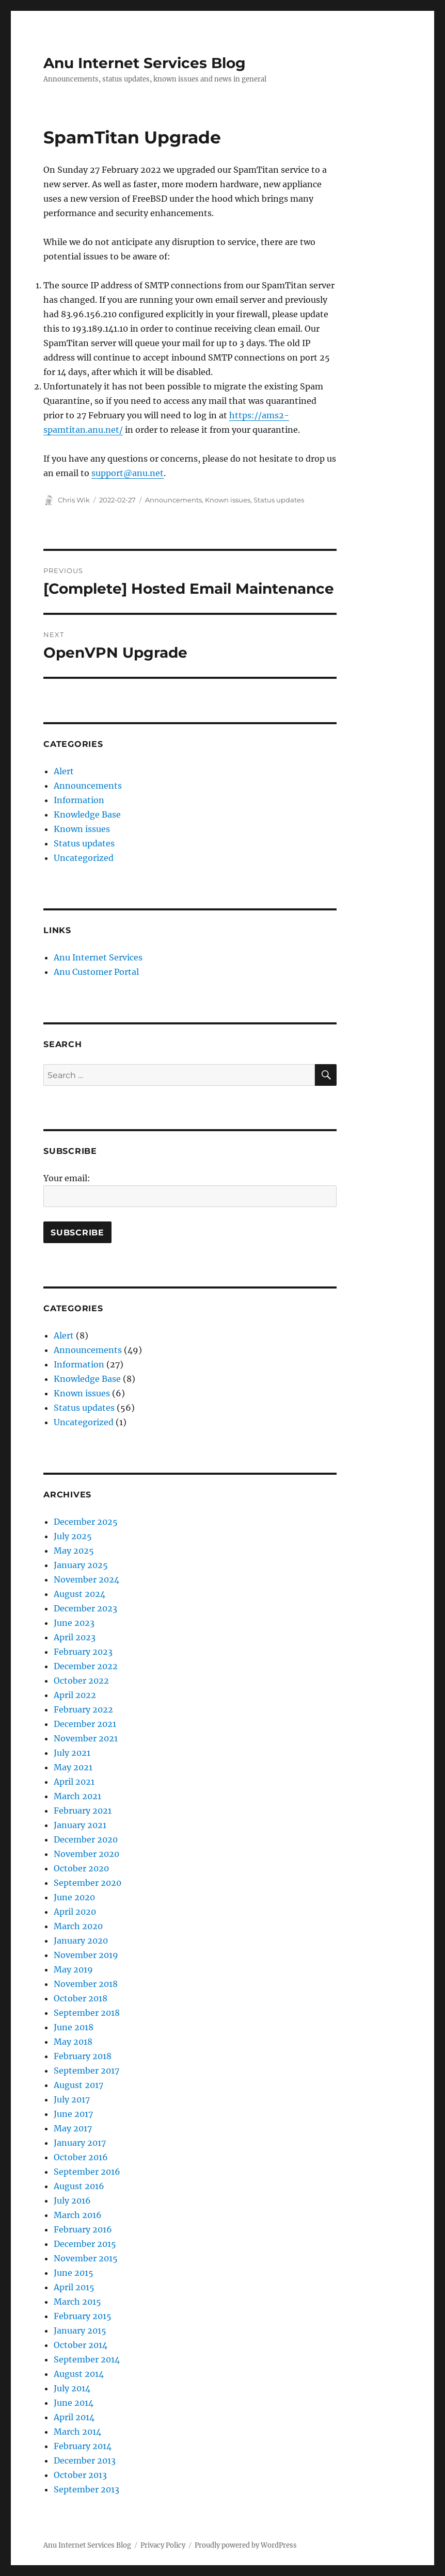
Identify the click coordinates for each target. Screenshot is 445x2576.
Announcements (173, 500)
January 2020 (81, 1940)
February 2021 (83, 1810)
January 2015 (80, 2330)
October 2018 (80, 1998)
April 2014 (74, 2417)
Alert (64, 771)
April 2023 (75, 1637)
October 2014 (80, 2345)
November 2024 (86, 1579)
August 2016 (79, 2186)
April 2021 (74, 1781)
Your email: (66, 1178)
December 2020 (86, 1839)
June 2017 (73, 2114)
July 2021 (72, 1753)
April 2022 (75, 1695)
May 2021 (73, 1767)
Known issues (227, 500)
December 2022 (86, 1666)
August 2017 (78, 2085)
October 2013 (80, 2475)
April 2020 (75, 1911)
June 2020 (74, 1897)
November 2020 (86, 1854)
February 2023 (83, 1651)
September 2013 (86, 2489)
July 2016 (72, 2200)
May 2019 (73, 1969)
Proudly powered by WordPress (246, 2545)
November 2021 (86, 1738)
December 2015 (85, 2244)
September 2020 (87, 1883)
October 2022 (81, 1680)
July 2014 (72, 2388)
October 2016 (81, 2157)
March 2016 (78, 2215)
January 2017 (80, 2143)
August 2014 (79, 2374)
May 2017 (73, 2128)
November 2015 (86, 2258)
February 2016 (83, 2229)
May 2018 (73, 2041)
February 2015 (83, 2316)
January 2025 (81, 1565)
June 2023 (74, 1623)
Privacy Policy (162, 2545)
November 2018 (86, 1984)
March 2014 (77, 2431)
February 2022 (83, 1709)
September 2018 (87, 2013)
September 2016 (87, 2171)
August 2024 (79, 1594)
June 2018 (73, 2027)
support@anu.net (127, 473)
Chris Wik (74, 500)
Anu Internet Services (98, 957)
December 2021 (85, 1724)
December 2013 (85, 2460)
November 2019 (86, 1955)
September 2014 (87, 2359)
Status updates (278, 500)
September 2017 (86, 2070)
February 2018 (83, 2056)
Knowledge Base (87, 814)
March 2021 (77, 1796)
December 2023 (85, 1608)
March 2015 (77, 2301)
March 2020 (78, 1926)
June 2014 (73, 2403)
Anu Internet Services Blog (144, 63)
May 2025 (74, 1550)
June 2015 (73, 2273)
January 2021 (80, 1825)
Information (79, 800)
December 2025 (86, 1522)
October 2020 (81, 1868)
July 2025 (73, 1536)
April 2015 (74, 2287)
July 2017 (72, 2099)
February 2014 (83, 2446)
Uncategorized (84, 858)
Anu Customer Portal (96, 972)
